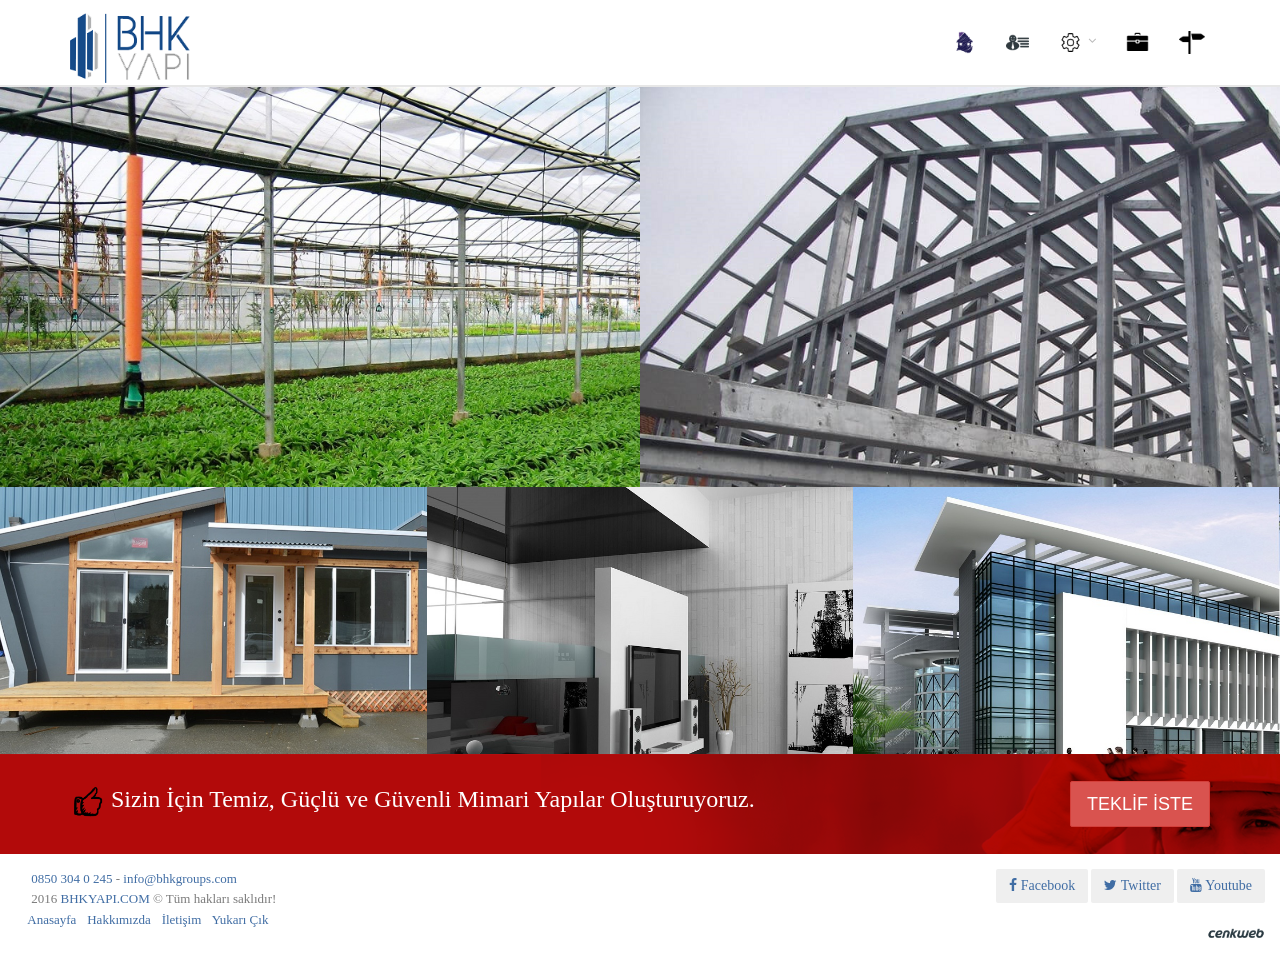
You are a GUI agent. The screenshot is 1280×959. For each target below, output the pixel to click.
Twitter (1132, 885)
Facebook (1042, 885)
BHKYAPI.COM (105, 898)
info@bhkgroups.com (179, 878)
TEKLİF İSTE (1140, 804)
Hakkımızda (119, 919)
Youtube (1221, 885)
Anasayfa (51, 919)
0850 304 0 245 (71, 878)
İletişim (182, 919)
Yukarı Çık (240, 919)
